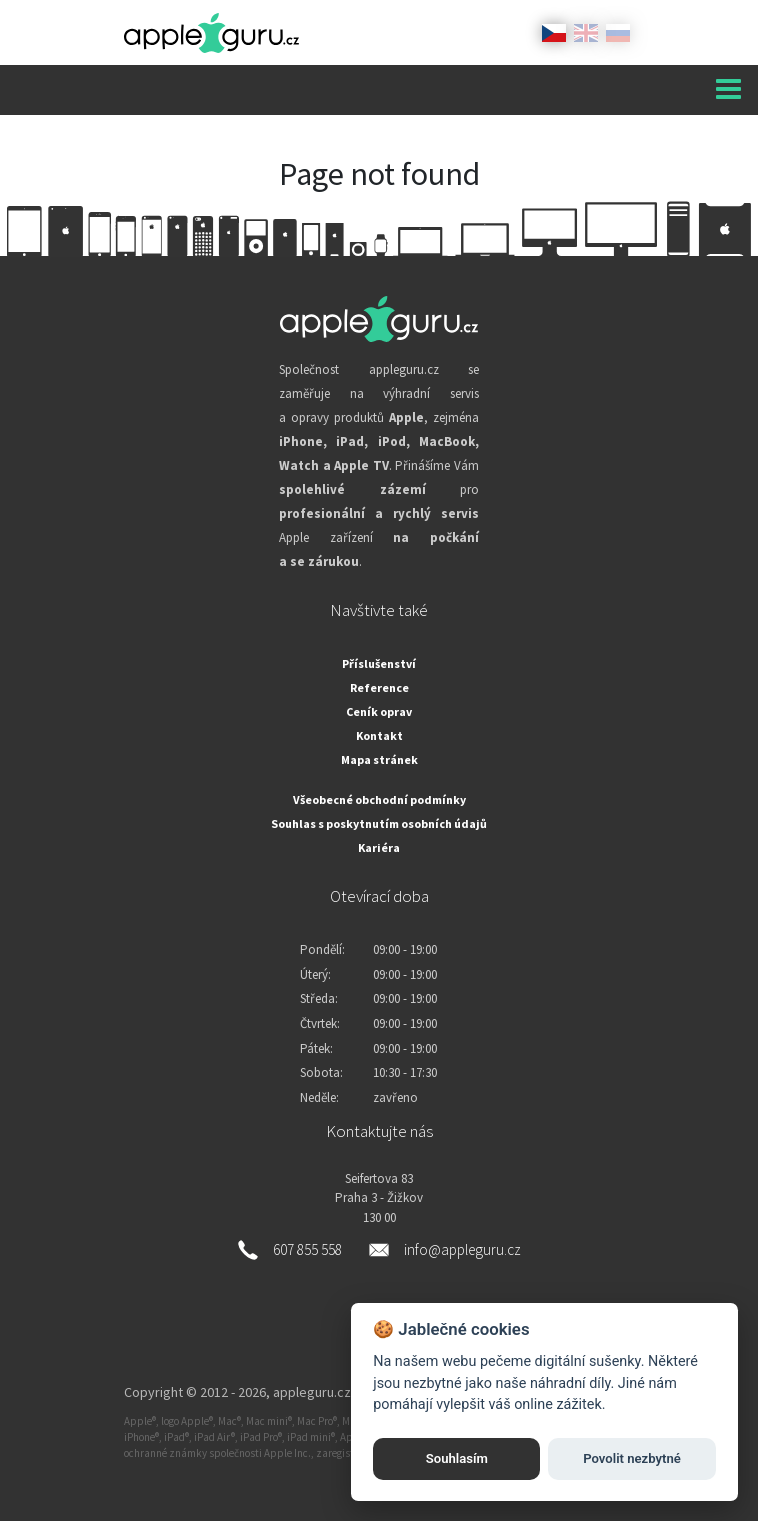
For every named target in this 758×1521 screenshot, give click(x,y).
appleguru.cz (312, 1392)
